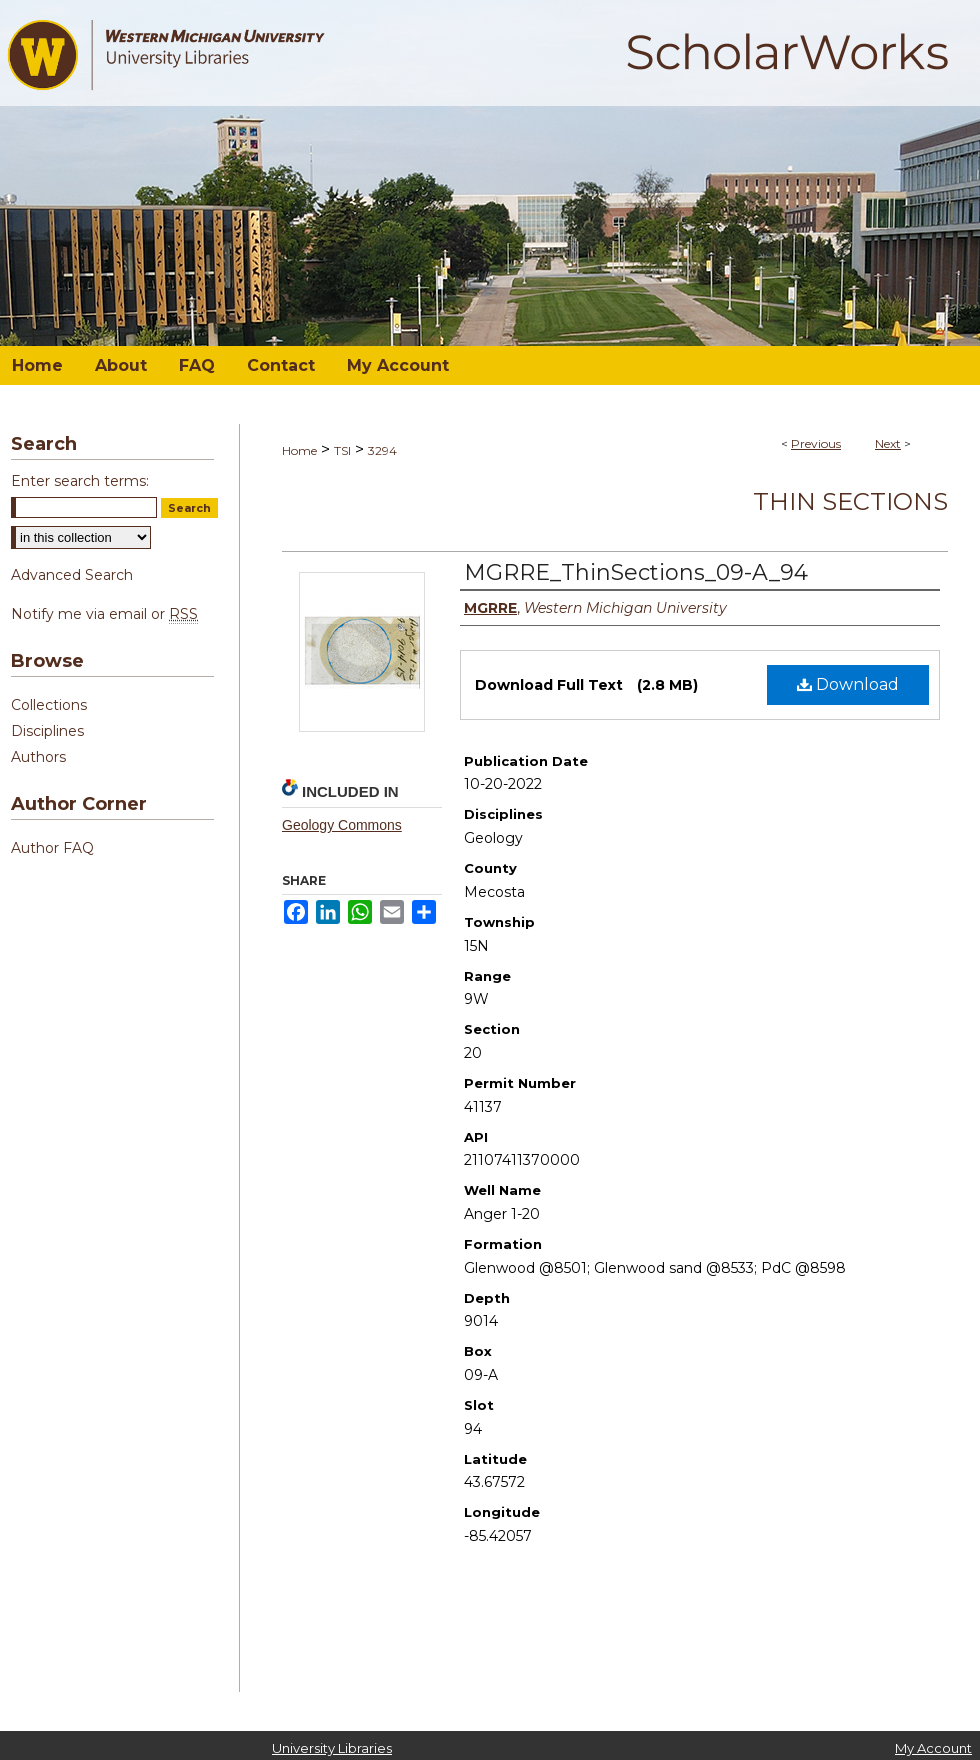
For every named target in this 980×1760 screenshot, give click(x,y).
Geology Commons (342, 825)
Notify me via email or (104, 614)
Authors (38, 757)
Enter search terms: (80, 481)
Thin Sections (850, 501)
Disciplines (47, 731)
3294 (382, 450)
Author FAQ (52, 848)
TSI (342, 450)
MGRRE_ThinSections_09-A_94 (636, 572)
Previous (816, 443)
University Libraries (332, 1748)
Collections (49, 705)
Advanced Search (72, 575)
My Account (933, 1748)
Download (848, 684)
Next (888, 443)
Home (299, 450)
